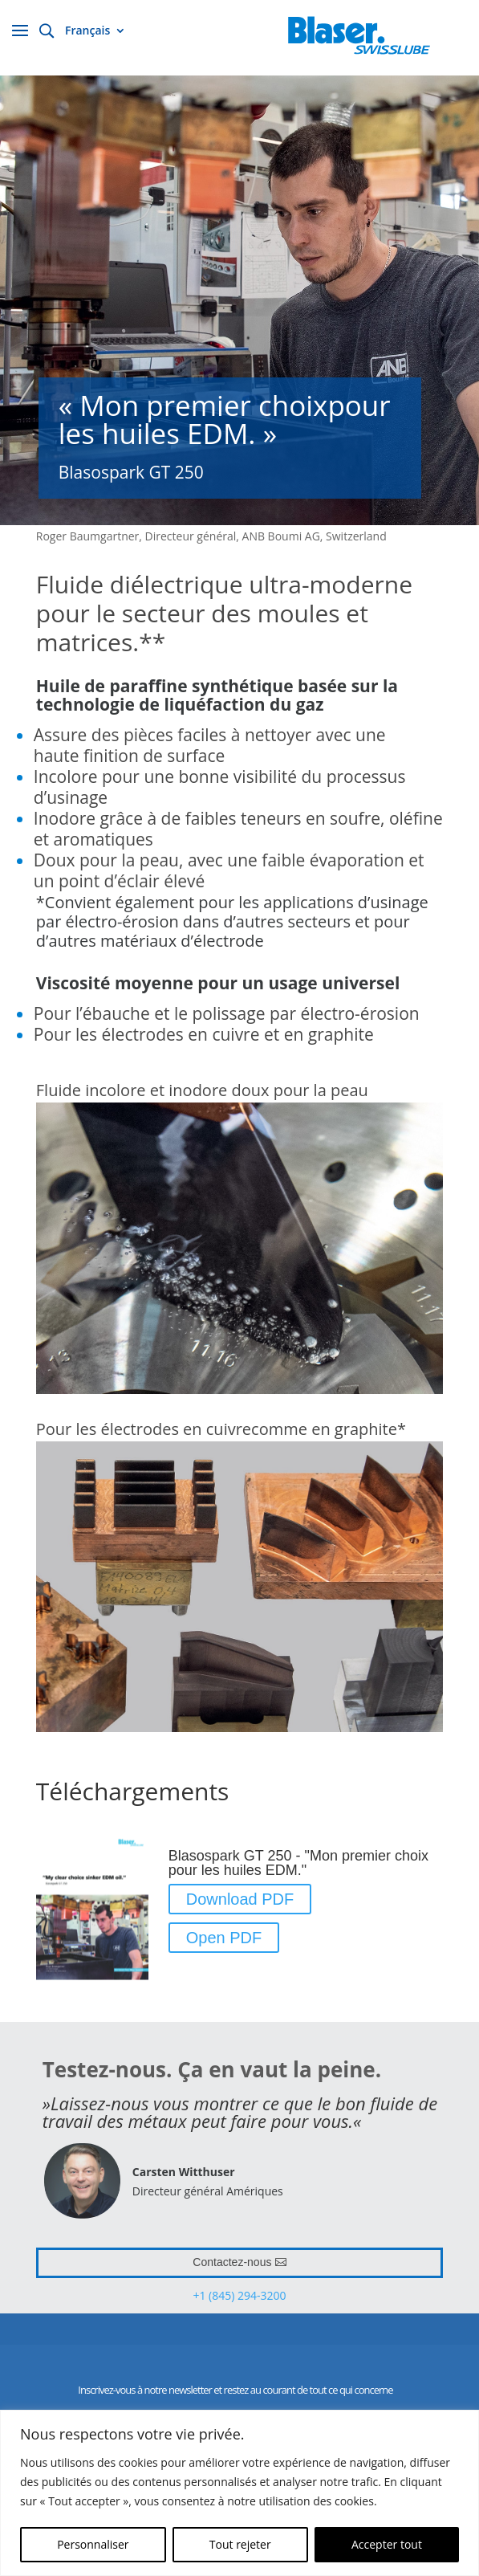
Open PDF (224, 1937)
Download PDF (240, 1899)
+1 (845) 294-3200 (239, 2295)
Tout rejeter (240, 2544)
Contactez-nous (232, 2262)
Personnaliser (92, 2544)
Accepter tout (386, 2544)
